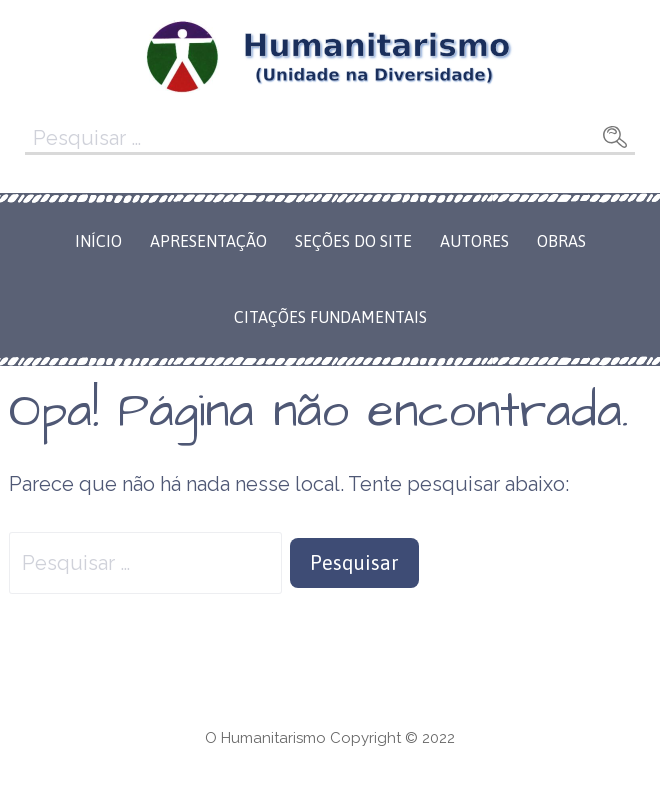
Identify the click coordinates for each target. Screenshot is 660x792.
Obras (561, 241)
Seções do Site (353, 241)
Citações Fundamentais (330, 317)
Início (98, 241)
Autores (474, 241)
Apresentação (208, 241)
